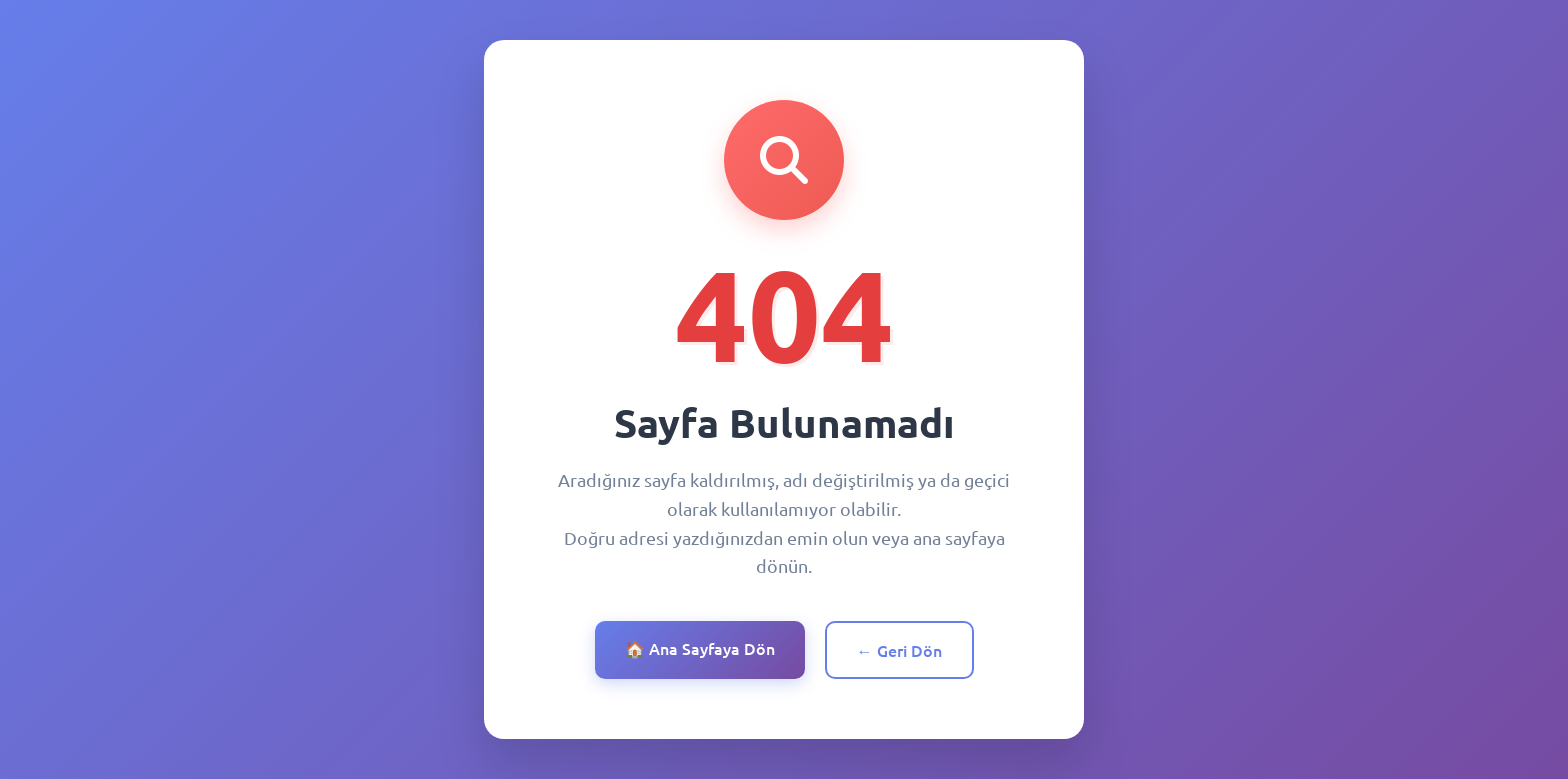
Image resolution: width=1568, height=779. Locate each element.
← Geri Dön (899, 650)
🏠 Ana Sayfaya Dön (700, 648)
